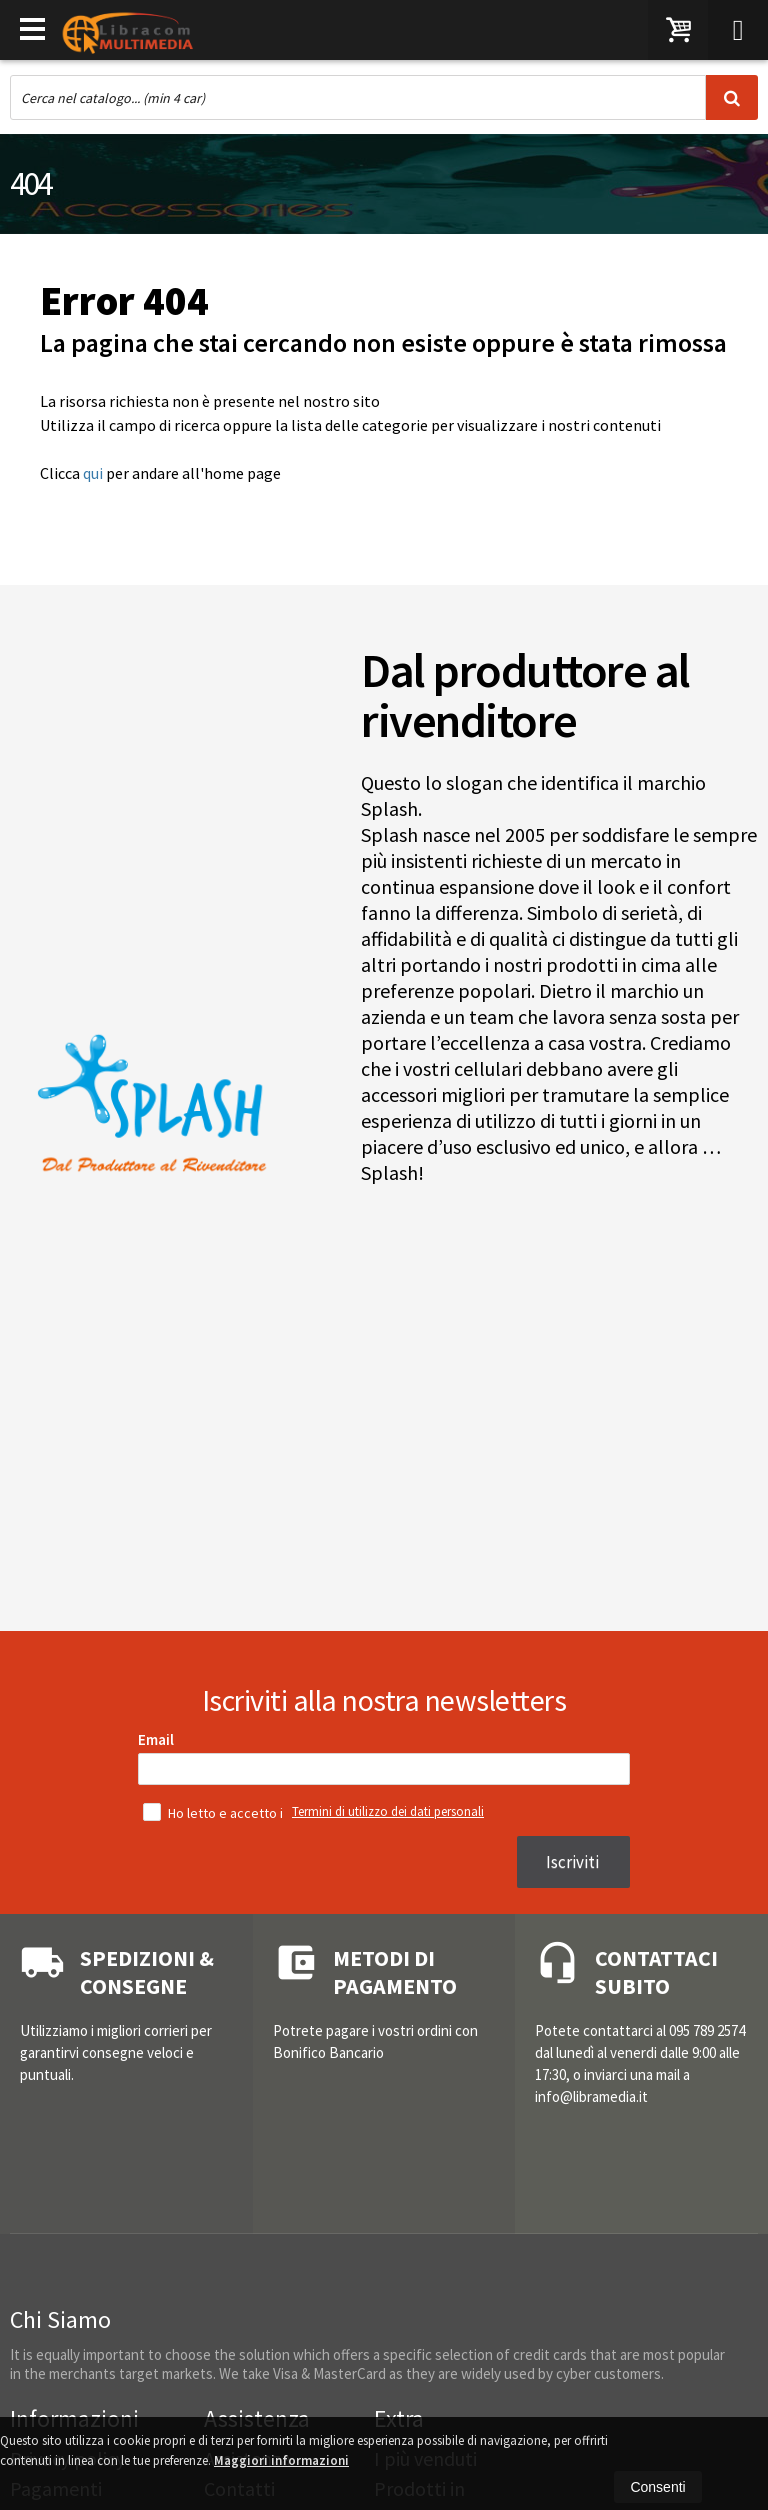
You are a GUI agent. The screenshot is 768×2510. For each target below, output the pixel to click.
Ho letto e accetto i (214, 1812)
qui (93, 473)
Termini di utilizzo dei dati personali (388, 1811)
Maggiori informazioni (281, 2460)
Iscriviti (572, 1862)
